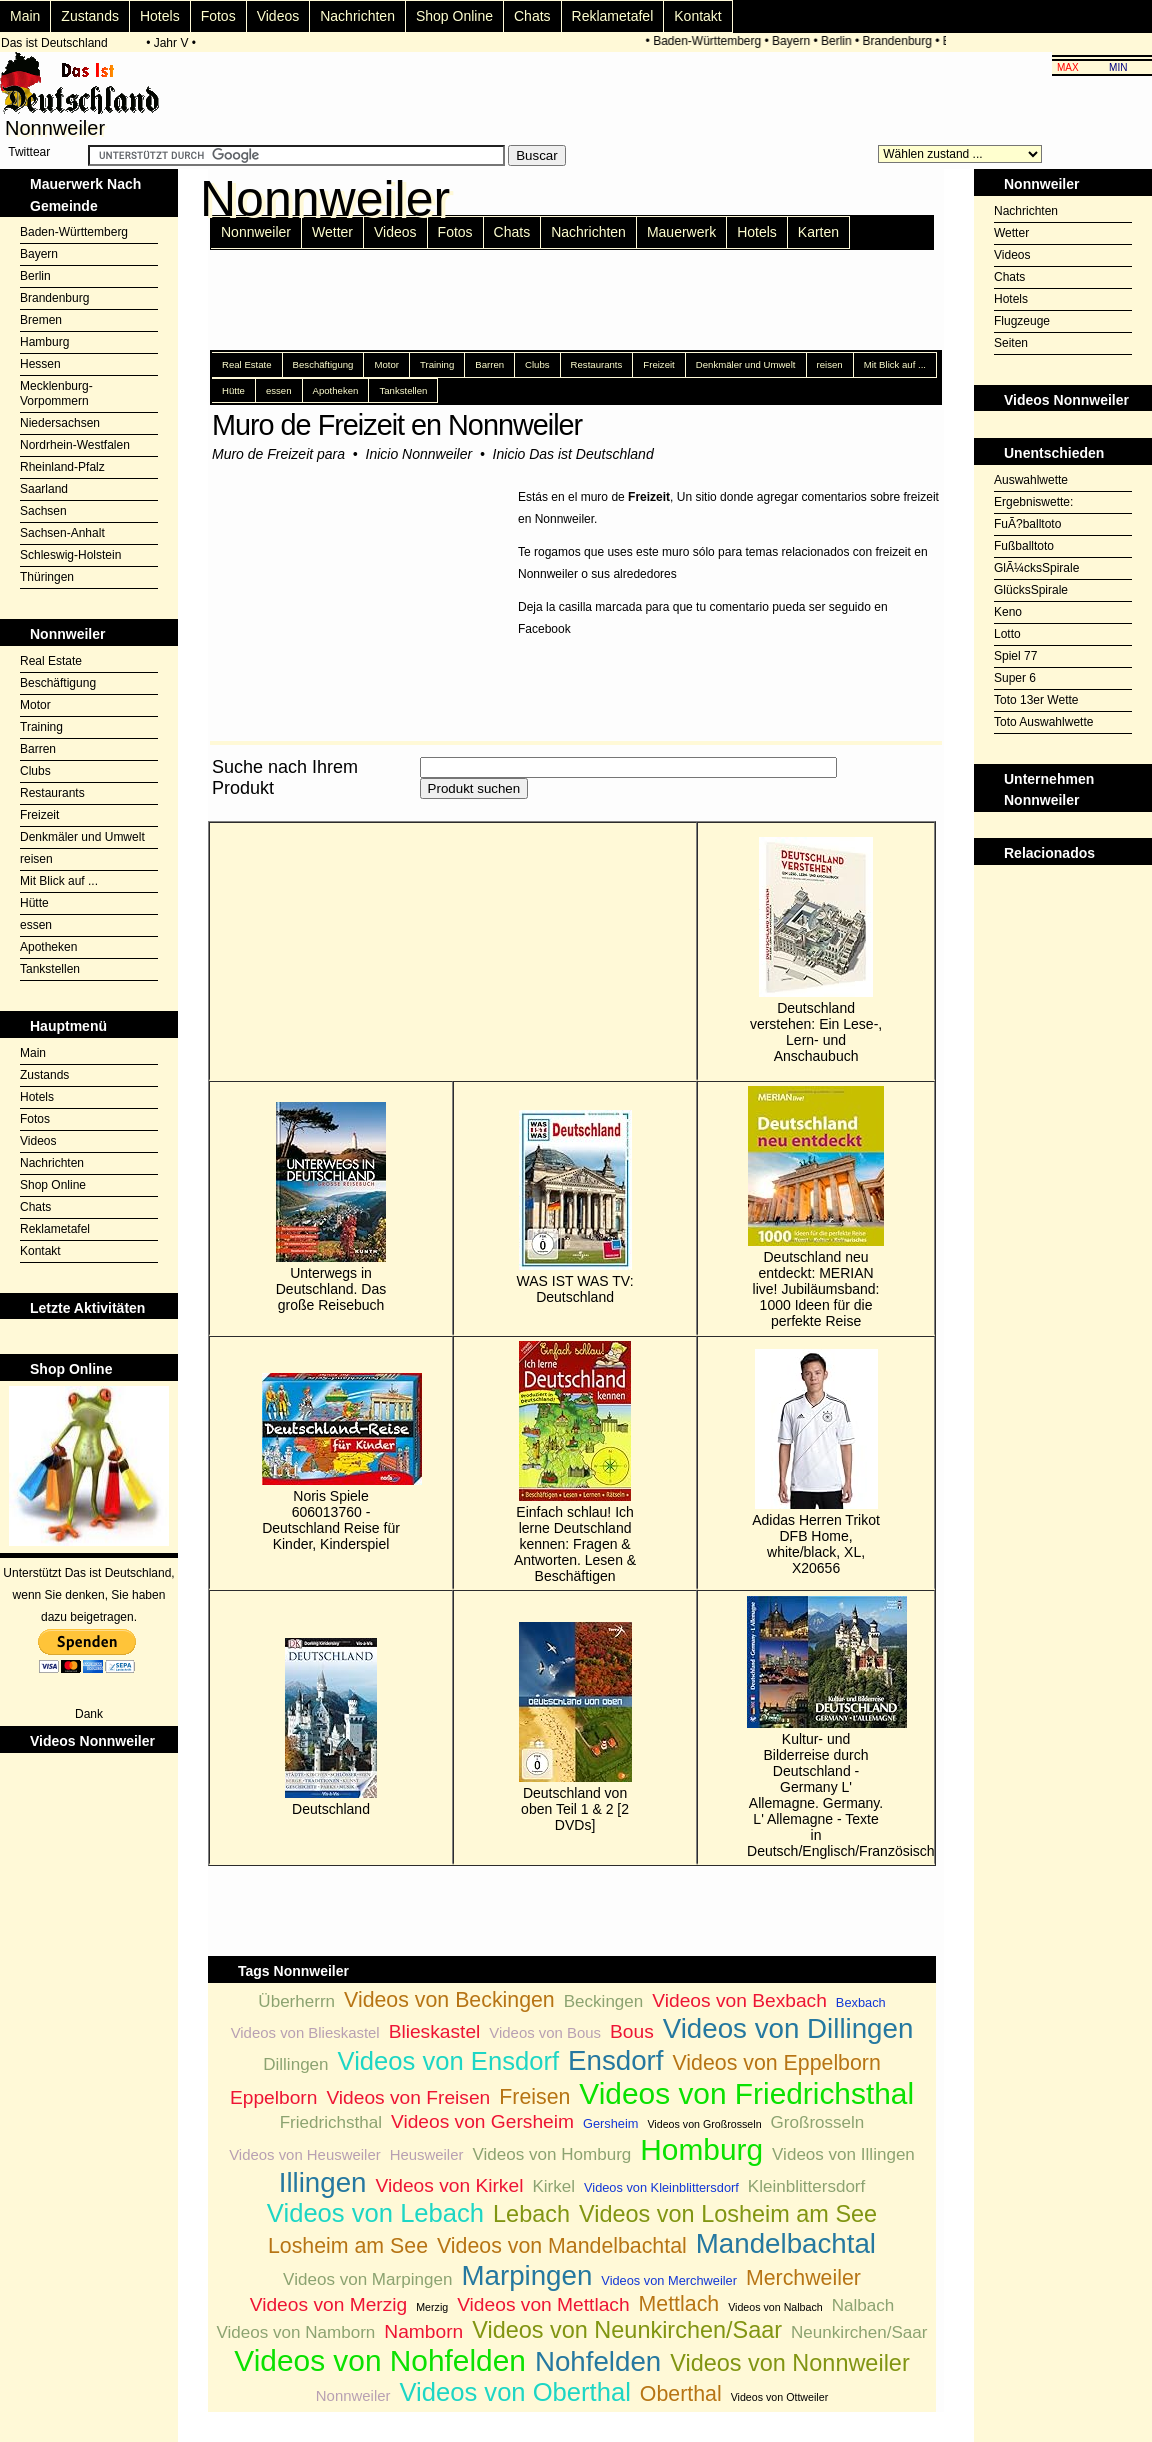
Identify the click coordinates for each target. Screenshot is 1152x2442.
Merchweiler (803, 2278)
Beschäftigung (58, 683)
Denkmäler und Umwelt (82, 837)
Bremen (41, 320)
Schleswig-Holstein (70, 555)
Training (41, 727)
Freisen (534, 2097)
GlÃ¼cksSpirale (1036, 568)
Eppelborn (273, 2097)
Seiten (1011, 343)
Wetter (332, 232)
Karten (818, 232)
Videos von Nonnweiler (789, 2363)
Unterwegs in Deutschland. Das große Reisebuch (331, 1207)
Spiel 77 (1015, 656)
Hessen (40, 364)
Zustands (90, 16)
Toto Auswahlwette (1043, 722)
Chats (532, 16)
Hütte (34, 903)
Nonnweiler (256, 232)
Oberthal (681, 2394)
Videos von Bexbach (739, 2000)
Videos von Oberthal (514, 2392)
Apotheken (48, 947)
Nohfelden (598, 2361)
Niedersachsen (60, 423)
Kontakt (697, 16)
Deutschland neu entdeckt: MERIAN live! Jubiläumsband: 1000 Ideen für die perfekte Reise (816, 1207)
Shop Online (454, 16)
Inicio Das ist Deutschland (573, 454)
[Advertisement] (1063, 915)
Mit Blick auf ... (59, 881)
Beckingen (604, 2001)
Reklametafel (613, 16)
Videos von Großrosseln (704, 2124)
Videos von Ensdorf (448, 2061)
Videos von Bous (545, 2032)
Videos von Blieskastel (305, 2032)
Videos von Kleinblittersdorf (661, 2187)
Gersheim (610, 2123)
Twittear (29, 152)
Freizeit (39, 815)
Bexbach (861, 2002)
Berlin (840, 41)
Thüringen (47, 577)
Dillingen (295, 2064)
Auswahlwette (1031, 480)
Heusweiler (427, 2154)
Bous (632, 2031)
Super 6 (1015, 678)
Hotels (160, 16)
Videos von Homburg (551, 2154)
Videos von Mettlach (543, 2304)
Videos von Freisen (408, 2097)
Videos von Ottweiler (780, 2397)
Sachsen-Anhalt (62, 533)
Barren (38, 749)
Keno (1008, 612)
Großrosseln (818, 2122)
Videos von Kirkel (450, 2185)
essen (36, 925)
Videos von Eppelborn (777, 2063)
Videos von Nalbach (775, 2307)
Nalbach (863, 2305)
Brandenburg (900, 41)
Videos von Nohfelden (380, 2360)
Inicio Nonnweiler (419, 454)
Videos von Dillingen (788, 2028)
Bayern (795, 41)
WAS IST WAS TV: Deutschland (575, 1207)
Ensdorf (616, 2060)
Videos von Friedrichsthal (746, 2093)
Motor (35, 705)
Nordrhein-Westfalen (75, 445)
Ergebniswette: (1033, 502)
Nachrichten (357, 16)
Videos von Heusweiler (305, 2154)
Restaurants (52, 793)
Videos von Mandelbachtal (562, 2246)
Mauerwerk (681, 232)
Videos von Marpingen (367, 2279)
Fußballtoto (1024, 546)
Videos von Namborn (295, 2332)
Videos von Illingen (843, 2154)
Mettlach (679, 2304)
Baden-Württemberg (711, 41)
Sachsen (43, 511)
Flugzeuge (1022, 321)
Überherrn (296, 2001)
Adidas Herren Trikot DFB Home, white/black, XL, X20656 (816, 1462)
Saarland (44, 489)
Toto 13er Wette (1036, 700)
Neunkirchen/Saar (859, 2332)
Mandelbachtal (786, 2243)
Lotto (1007, 634)
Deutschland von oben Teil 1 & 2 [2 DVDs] (575, 1727)
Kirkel (553, 2186)
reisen (36, 859)
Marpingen (526, 2275)
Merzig (432, 2307)
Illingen (323, 2182)
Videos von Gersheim (482, 2121)
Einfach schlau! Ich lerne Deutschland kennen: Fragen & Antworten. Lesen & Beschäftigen (575, 1462)
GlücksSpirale (1031, 590)
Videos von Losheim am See (728, 2214)
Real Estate (51, 661)
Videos (278, 16)
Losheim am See (348, 2246)
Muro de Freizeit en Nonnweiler (397, 425)
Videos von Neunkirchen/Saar (627, 2330)
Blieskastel (435, 2031)
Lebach (531, 2214)
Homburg (701, 2149)
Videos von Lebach (375, 2213)
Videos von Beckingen (449, 2000)
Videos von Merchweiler (669, 2280)
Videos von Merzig (329, 2304)
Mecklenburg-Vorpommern (56, 393)
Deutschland (331, 1727)
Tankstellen (50, 969)
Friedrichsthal (331, 2122)
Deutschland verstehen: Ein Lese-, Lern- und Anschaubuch (816, 950)
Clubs (35, 771)
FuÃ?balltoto (1027, 524)
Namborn (423, 2331)
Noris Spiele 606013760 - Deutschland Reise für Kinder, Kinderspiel (331, 1462)
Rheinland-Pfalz (62, 467)
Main (25, 16)
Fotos (218, 16)
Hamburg (44, 342)
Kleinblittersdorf (807, 2186)
